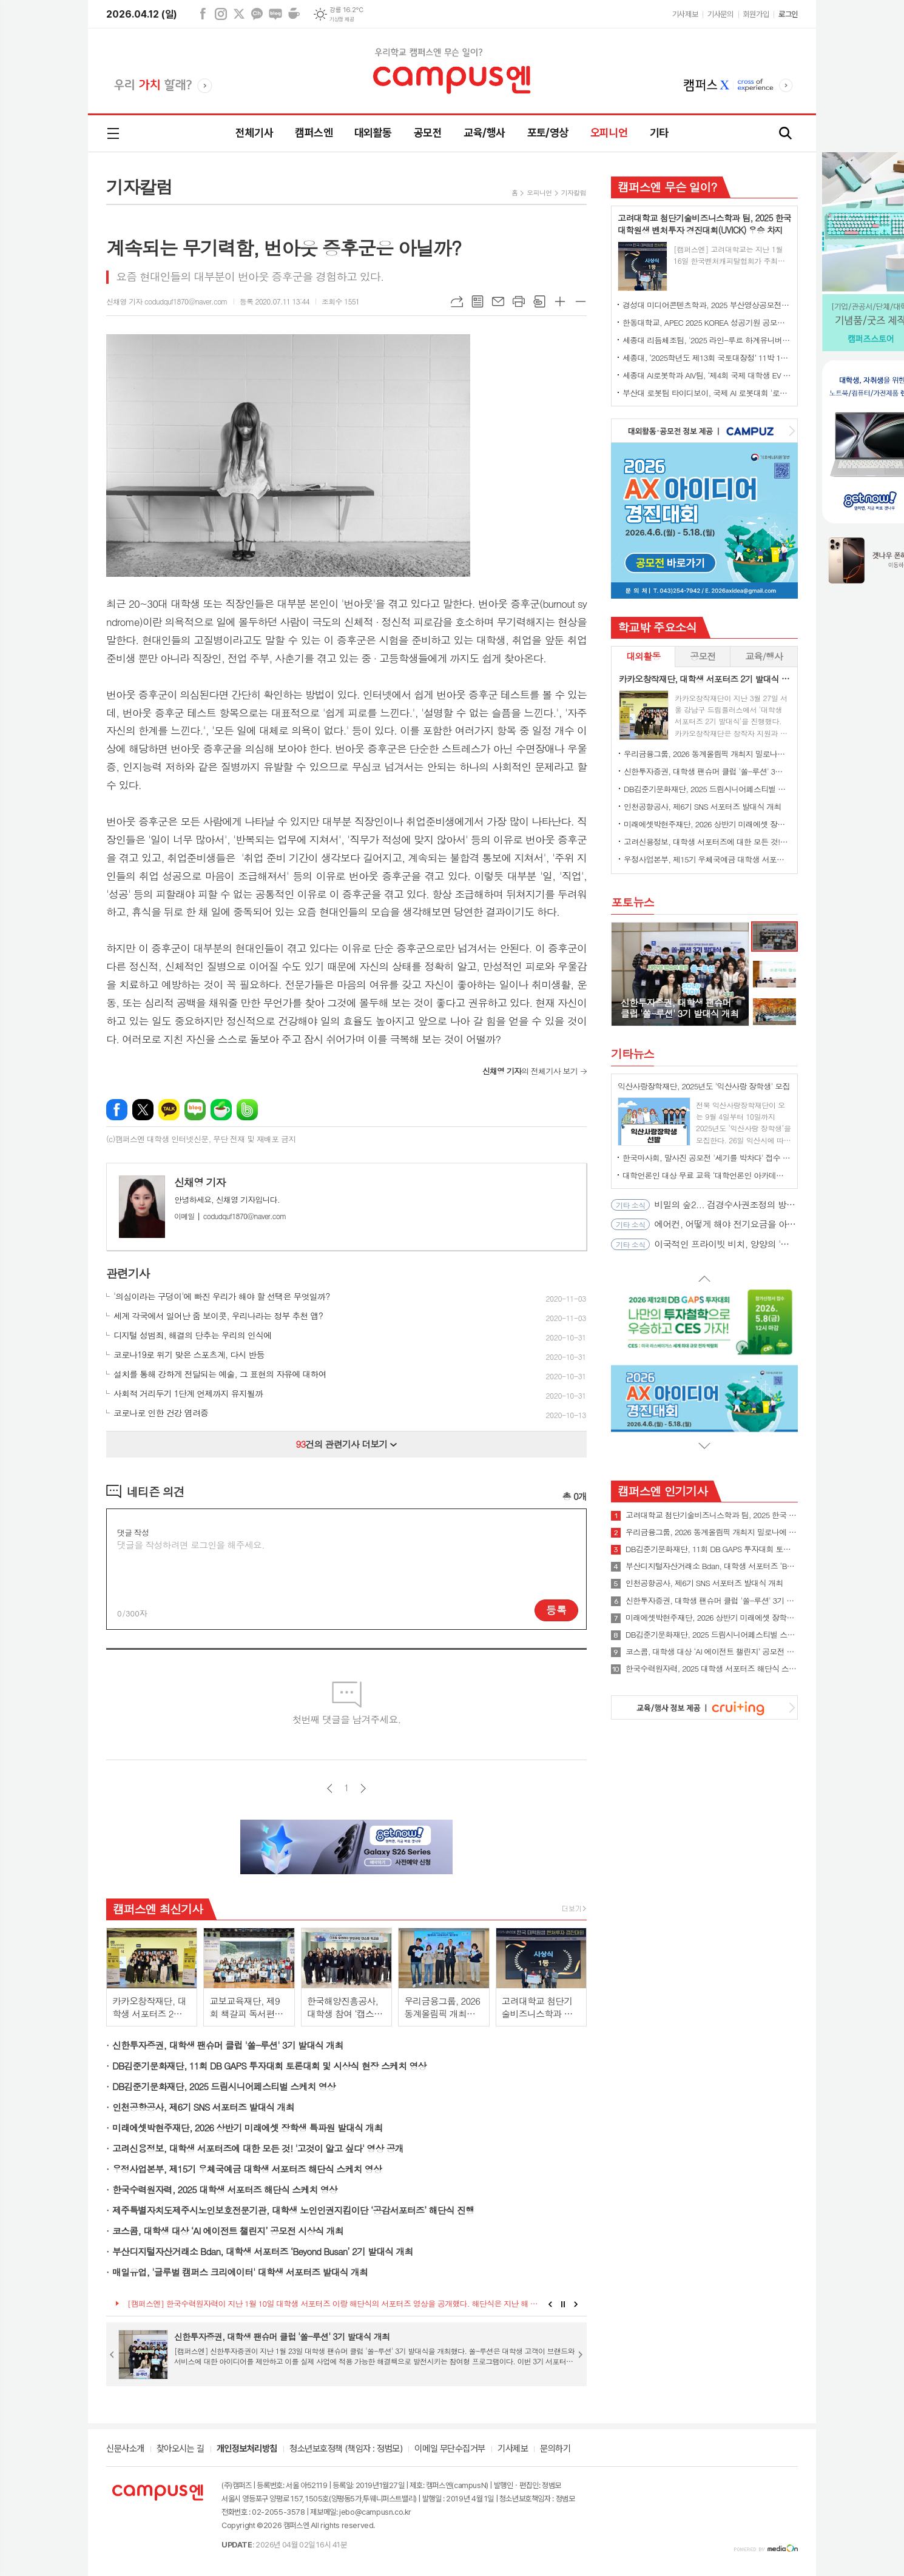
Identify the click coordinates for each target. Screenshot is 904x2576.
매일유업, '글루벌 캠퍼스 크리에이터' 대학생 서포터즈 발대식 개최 (240, 2271)
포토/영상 (547, 132)
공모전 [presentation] (702, 656)
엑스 (239, 14)
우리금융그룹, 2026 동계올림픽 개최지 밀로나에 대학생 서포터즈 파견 (707, 753)
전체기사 (254, 132)
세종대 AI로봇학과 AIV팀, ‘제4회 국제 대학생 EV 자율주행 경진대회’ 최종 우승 (706, 375)
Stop (563, 2304)
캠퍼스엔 (313, 132)
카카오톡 (169, 1109)
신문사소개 (125, 2449)
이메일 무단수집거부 (449, 2449)
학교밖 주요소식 (657, 627)
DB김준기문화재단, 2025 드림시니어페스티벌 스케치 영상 (224, 2086)
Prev (550, 2304)
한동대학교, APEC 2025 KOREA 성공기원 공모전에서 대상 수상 (706, 322)
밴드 (247, 1109)
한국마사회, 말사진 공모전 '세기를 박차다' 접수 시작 (706, 1157)
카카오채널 (257, 14)
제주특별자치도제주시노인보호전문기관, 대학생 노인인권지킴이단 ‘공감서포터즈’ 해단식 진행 (293, 2210)
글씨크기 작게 (581, 301)
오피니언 (609, 132)
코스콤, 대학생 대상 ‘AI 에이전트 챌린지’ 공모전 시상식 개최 (227, 2230)
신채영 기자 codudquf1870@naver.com (167, 301)
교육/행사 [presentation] (764, 656)
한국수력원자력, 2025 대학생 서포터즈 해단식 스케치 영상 (224, 2189)
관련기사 (127, 1273)
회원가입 (756, 14)
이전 (330, 1788)
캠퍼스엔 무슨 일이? (667, 186)
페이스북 (203, 14)
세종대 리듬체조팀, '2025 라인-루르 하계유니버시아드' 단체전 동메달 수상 (706, 340)
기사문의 (720, 14)
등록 (556, 1609)
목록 (477, 301)
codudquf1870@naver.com (230, 1216)
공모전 (428, 132)
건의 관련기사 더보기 (346, 1444)
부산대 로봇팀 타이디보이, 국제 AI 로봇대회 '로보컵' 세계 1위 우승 (706, 393)
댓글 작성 (133, 1532)
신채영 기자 (200, 1182)
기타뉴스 (632, 1053)
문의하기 (555, 2449)
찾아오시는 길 (180, 2449)
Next (576, 2304)
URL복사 (457, 301)
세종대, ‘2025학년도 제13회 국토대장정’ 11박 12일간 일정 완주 (706, 357)
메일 (498, 301)
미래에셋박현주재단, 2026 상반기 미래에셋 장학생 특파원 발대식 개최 (247, 2127)
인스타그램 (221, 14)
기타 (659, 132)
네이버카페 (294, 14)
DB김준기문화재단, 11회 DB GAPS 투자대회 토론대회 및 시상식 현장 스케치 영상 (269, 2065)
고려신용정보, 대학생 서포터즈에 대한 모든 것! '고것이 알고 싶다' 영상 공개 (257, 2148)
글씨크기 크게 (560, 301)
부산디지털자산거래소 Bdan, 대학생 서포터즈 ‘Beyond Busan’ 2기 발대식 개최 (262, 2251)
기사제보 (685, 14)
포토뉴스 (632, 901)
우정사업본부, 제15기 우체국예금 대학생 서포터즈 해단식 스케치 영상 (247, 2168)
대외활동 (373, 132)
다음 (363, 1788)
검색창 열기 (786, 133)
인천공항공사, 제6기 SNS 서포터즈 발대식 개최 (203, 2106)
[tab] (643, 656)
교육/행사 (484, 132)
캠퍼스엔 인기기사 (662, 1490)
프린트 (519, 301)
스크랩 (539, 301)
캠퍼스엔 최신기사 (158, 1908)
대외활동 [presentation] (643, 656)
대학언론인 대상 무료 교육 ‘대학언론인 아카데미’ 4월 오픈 (706, 1175)
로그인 (788, 14)
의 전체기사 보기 (530, 1071)
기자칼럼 (573, 192)
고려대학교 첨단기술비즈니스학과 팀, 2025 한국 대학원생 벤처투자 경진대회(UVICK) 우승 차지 (712, 1515)
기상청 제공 (341, 19)
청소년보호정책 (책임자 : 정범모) (345, 2449)
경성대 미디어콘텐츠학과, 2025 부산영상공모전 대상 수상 (706, 305)
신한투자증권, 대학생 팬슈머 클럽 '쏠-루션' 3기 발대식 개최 (227, 2045)
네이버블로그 (275, 14)
